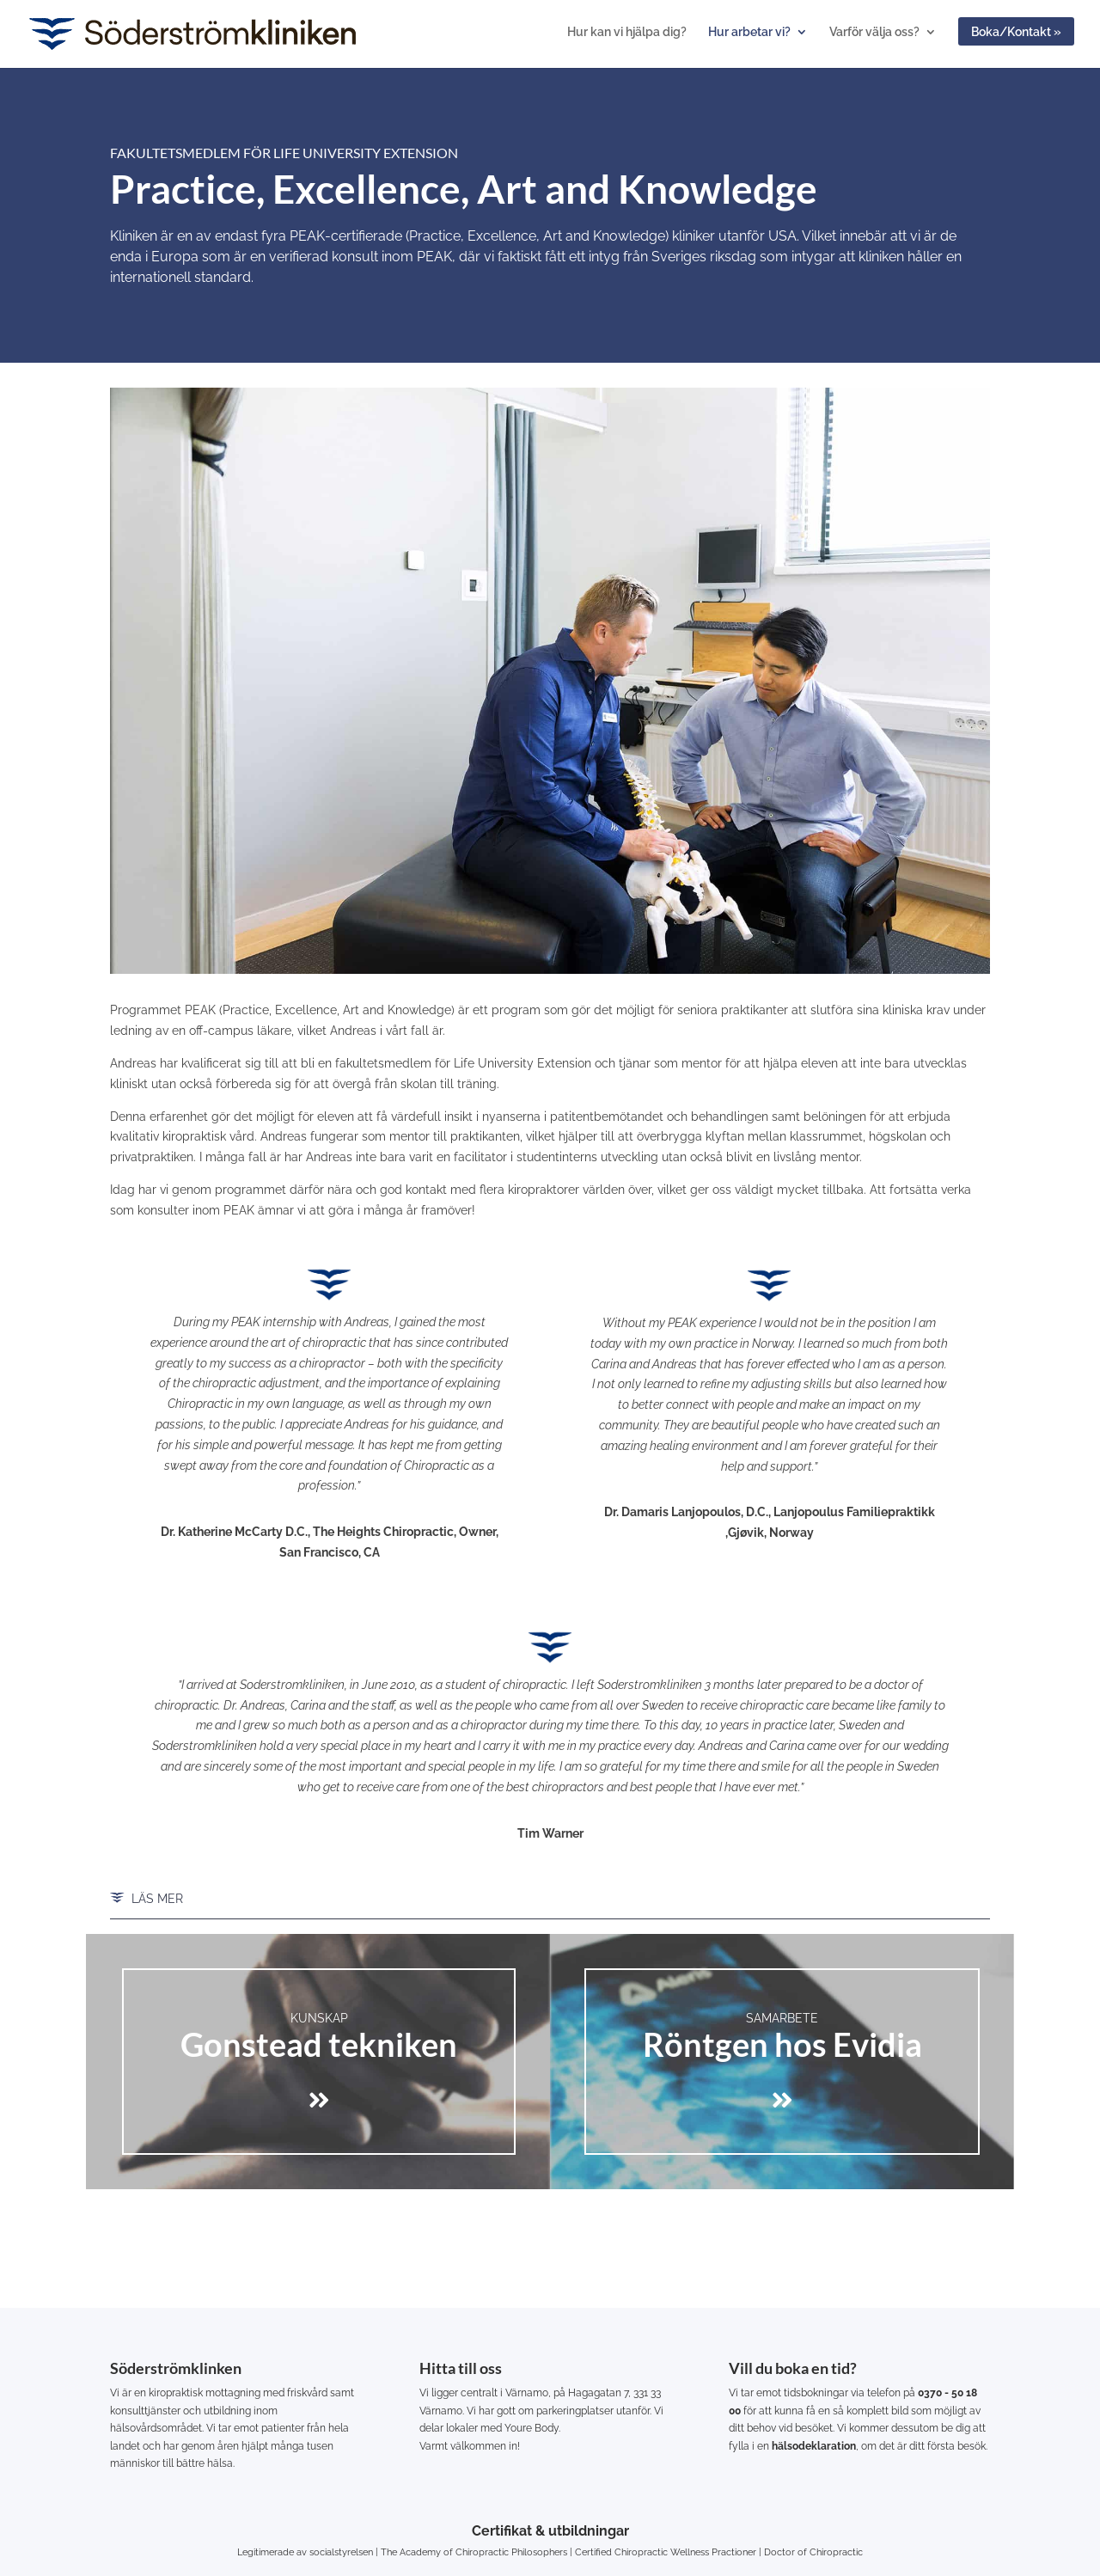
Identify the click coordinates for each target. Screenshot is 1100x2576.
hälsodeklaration (814, 2446)
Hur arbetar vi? (749, 32)
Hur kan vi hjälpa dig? (627, 32)
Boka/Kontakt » (1016, 32)
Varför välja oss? (874, 32)
